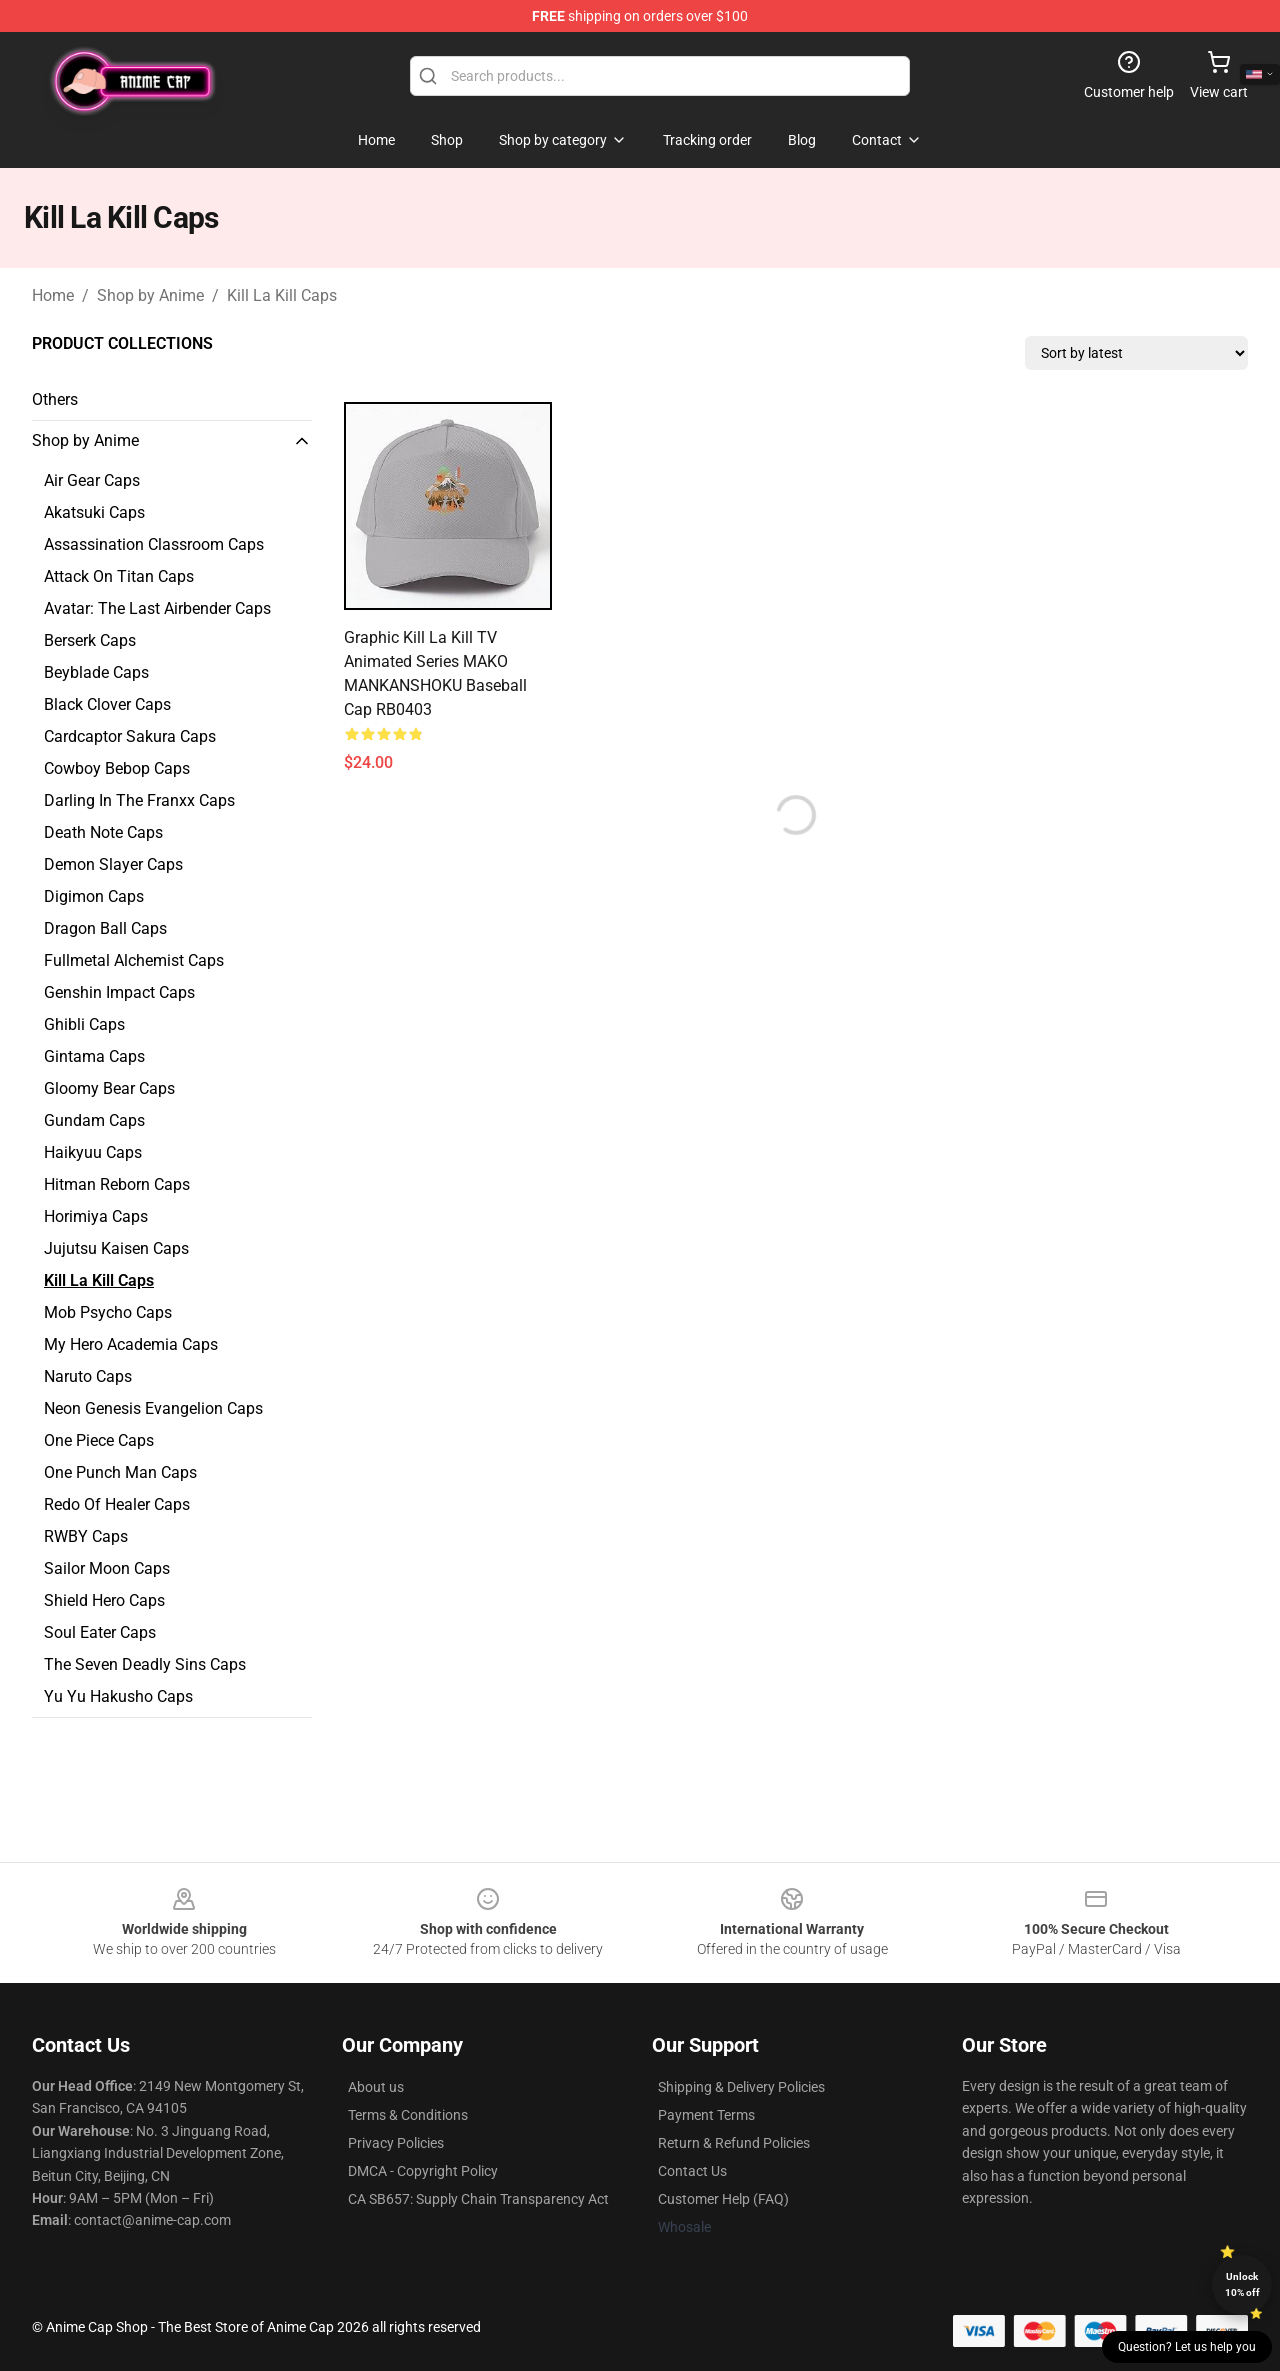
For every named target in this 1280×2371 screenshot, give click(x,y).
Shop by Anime (150, 295)
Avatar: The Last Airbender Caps (157, 608)
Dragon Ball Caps (105, 928)
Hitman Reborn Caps (117, 1184)
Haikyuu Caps (93, 1152)
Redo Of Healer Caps (117, 1504)
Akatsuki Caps (94, 512)
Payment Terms (706, 2115)
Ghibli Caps (84, 1024)
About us (376, 2087)
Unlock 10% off (1242, 2284)
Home (53, 295)
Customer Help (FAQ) (723, 2199)
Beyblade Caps (96, 672)
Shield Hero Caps (104, 1600)
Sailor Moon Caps (107, 1568)
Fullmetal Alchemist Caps (134, 960)
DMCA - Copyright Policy (423, 2171)
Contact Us (692, 2171)
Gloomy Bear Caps (109, 1088)
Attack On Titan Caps (119, 576)
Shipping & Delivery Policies (741, 2087)
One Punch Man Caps (120, 1472)
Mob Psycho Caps (108, 1312)
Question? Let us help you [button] (1187, 2347)
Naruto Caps (88, 1376)
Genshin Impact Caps (119, 992)
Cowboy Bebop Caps (117, 768)
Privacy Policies (396, 2143)
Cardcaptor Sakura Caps (130, 736)
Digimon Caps (94, 896)
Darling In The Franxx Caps (139, 800)
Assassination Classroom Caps (154, 544)
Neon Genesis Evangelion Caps (153, 1408)
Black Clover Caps (107, 704)
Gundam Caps (94, 1120)
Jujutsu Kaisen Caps (116, 1248)
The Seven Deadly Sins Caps (145, 1664)
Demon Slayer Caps (113, 864)
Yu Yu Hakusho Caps (118, 1696)
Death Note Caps (103, 832)
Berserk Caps (90, 640)
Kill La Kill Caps (282, 295)
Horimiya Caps (96, 1216)
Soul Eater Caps (100, 1632)
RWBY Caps (86, 1536)
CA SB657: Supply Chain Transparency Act (478, 2199)
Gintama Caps (94, 1056)
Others (55, 399)
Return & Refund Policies (734, 2143)
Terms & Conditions (408, 2115)
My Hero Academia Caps (131, 1344)
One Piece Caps (99, 1440)
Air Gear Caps (92, 480)
